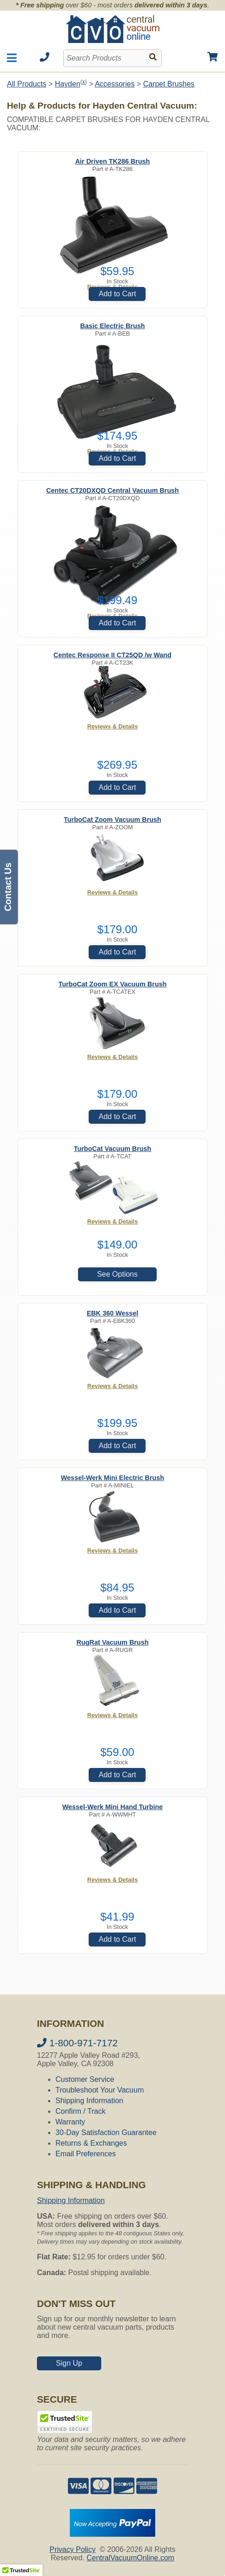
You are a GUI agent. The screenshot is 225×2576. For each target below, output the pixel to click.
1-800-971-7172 (77, 2043)
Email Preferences (85, 2154)
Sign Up (69, 2363)
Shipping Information (89, 2101)
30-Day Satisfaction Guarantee (106, 2132)
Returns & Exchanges (91, 2143)
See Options (117, 1274)
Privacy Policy (72, 2549)
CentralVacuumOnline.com (130, 2558)
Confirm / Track (80, 2111)
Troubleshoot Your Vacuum (99, 2090)
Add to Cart (117, 294)
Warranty (70, 2122)
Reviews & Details (112, 726)
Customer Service (84, 2079)
